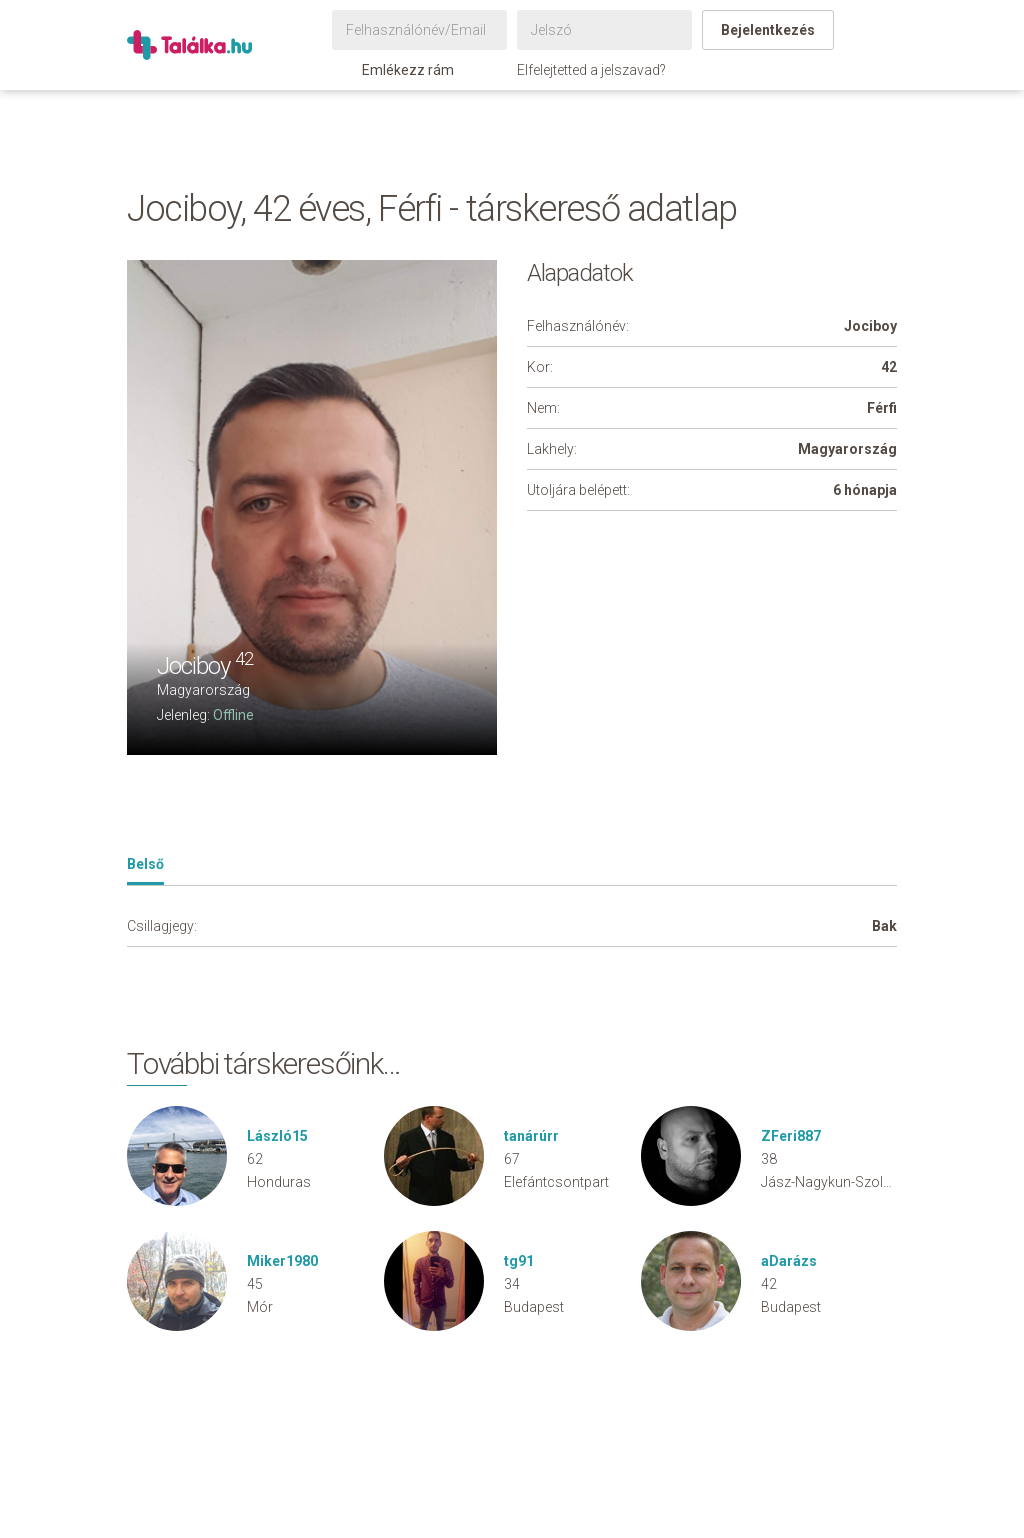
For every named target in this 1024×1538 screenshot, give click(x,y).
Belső (145, 864)
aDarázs (789, 1261)
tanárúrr (531, 1136)
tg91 (519, 1261)
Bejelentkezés (768, 30)
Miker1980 (282, 1261)
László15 (277, 1136)
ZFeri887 (791, 1136)
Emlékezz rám (398, 70)
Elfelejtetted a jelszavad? (591, 70)
